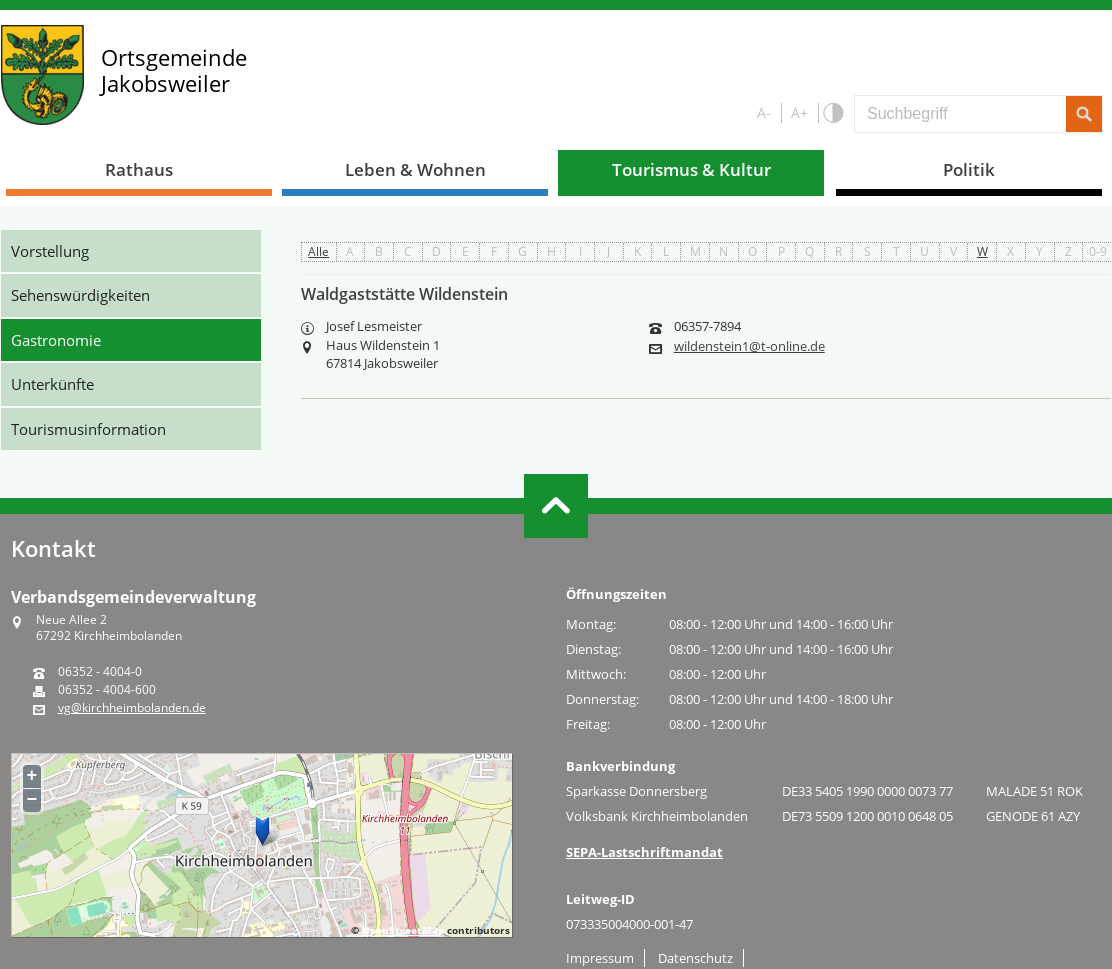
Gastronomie (56, 340)
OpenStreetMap (403, 930)
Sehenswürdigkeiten (80, 295)
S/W (832, 113)
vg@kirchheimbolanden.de (132, 708)
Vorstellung (50, 251)
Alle (318, 251)
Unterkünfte (52, 384)
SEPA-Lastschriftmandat (644, 852)
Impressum (600, 958)
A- (764, 112)
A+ (799, 112)
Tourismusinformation (88, 429)
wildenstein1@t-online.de (749, 346)
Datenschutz (695, 958)
